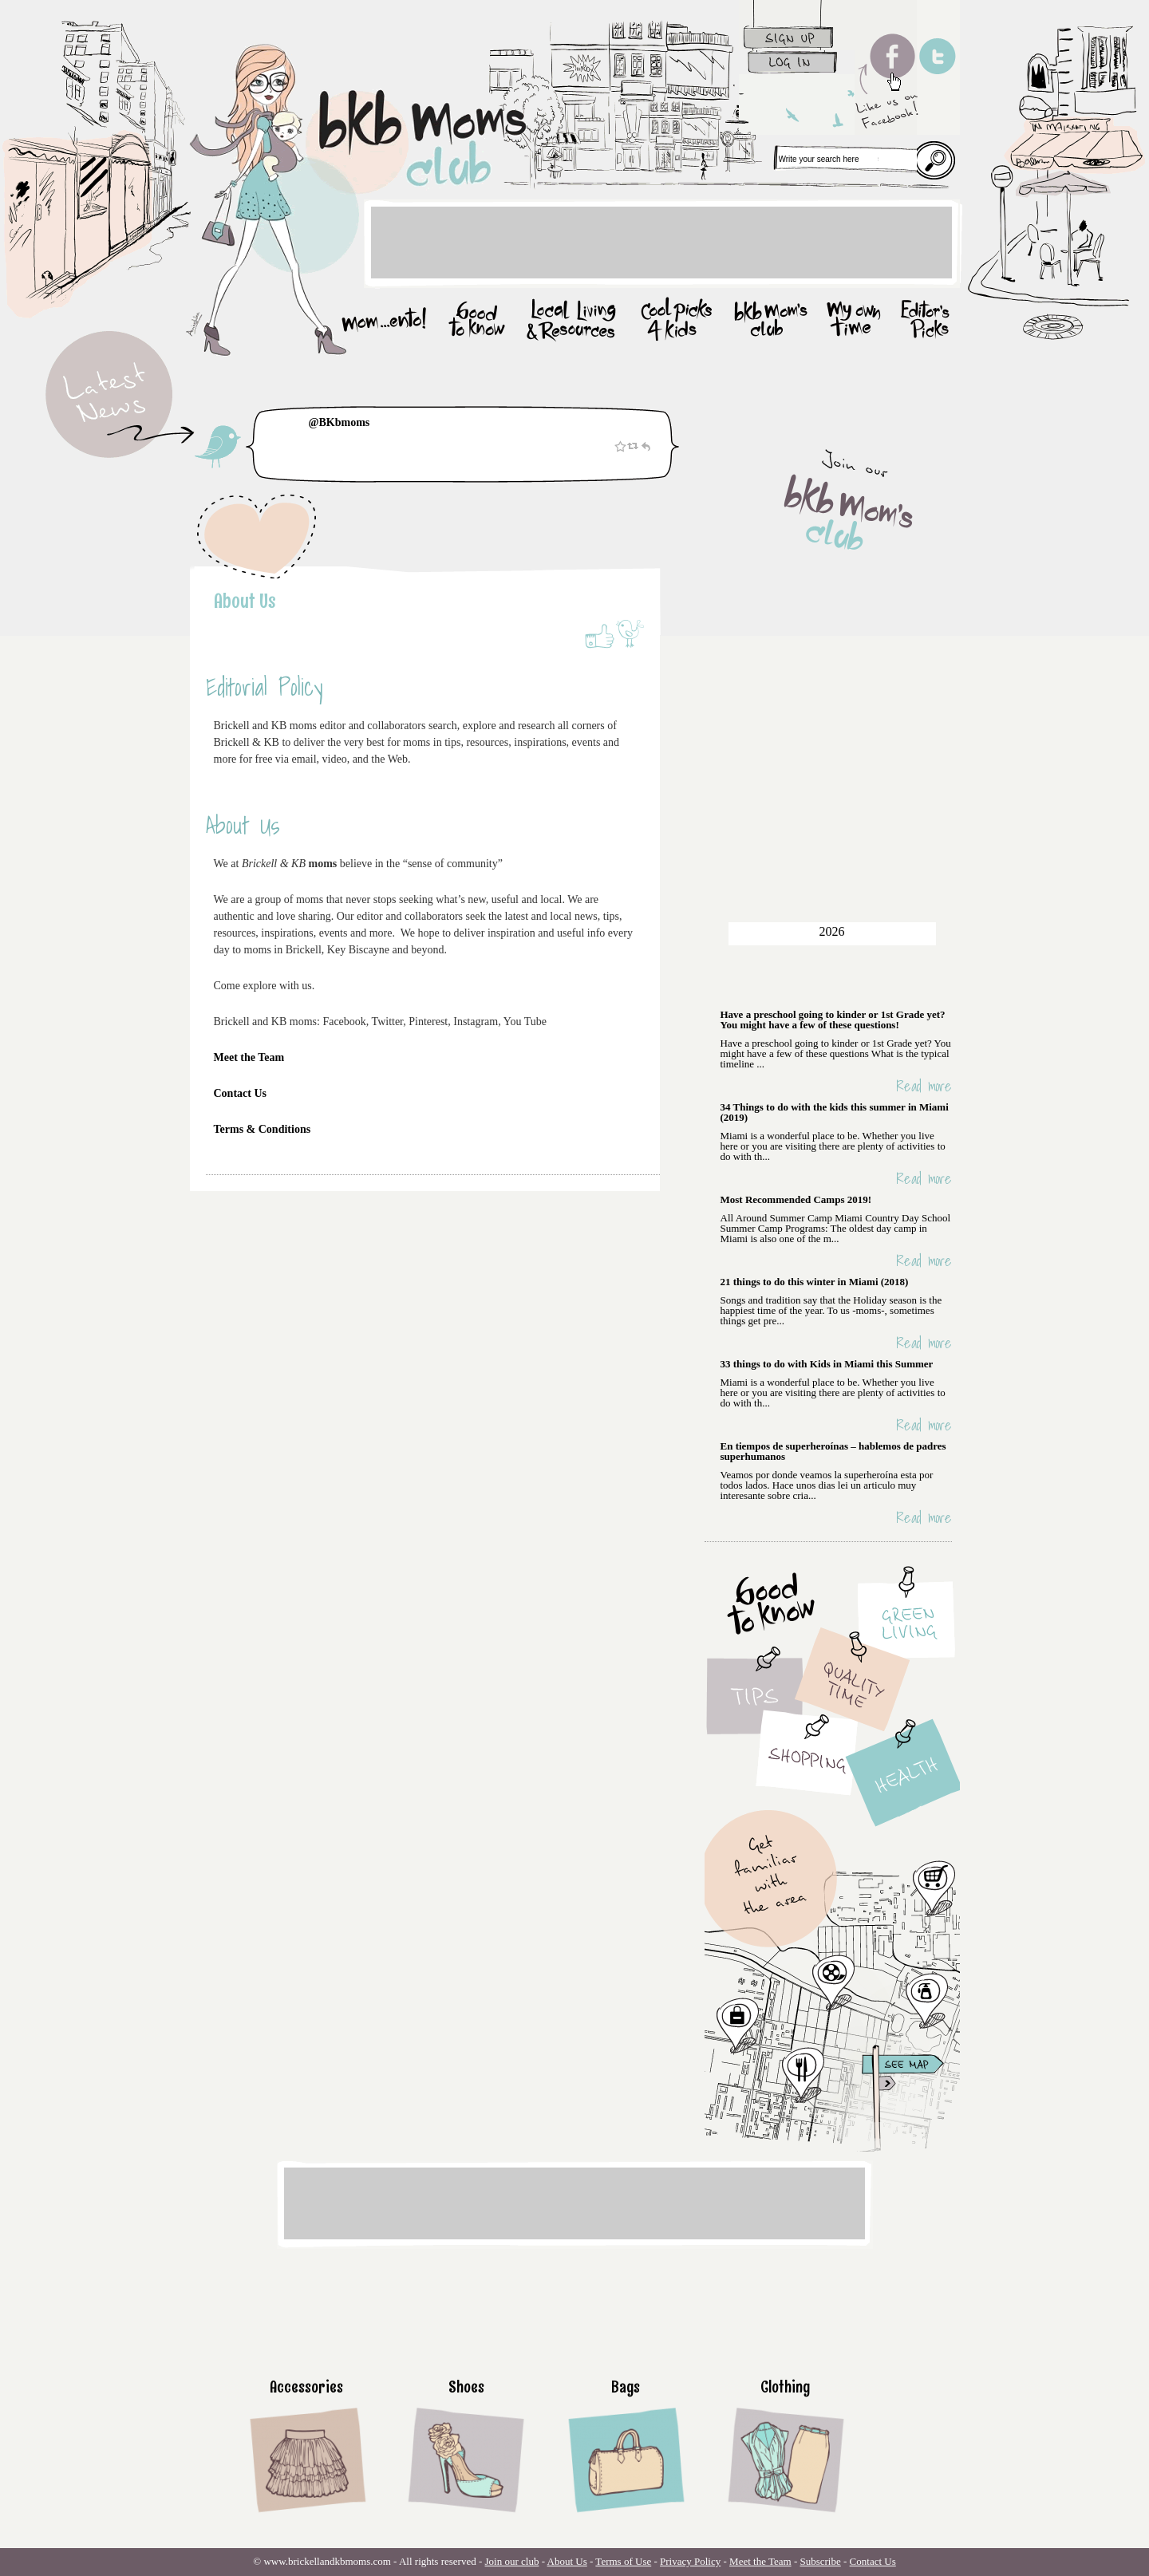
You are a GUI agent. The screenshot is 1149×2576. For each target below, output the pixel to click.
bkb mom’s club (771, 321)
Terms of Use (623, 2561)
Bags (625, 2387)
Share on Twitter (629, 635)
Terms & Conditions (264, 1129)
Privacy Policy (690, 2561)
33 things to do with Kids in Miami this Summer (827, 1364)
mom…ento (387, 321)
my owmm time (856, 321)
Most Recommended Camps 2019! (796, 1199)
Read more (924, 1086)
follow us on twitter (938, 67)
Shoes (466, 2387)
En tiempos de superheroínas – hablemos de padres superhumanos (833, 1451)
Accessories (306, 2387)
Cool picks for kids (677, 321)
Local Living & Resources (572, 321)
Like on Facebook (598, 635)
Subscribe (820, 2561)
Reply (645, 446)
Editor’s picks (923, 321)
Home (335, 99)
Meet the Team (249, 1057)
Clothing (785, 2387)
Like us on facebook (886, 67)
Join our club (512, 2561)
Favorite (620, 446)
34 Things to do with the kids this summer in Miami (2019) (835, 1112)
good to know (476, 321)
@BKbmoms (339, 422)
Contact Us (242, 1093)
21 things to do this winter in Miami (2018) (815, 1282)
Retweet (632, 446)
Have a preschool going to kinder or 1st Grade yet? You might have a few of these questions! (833, 1019)
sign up (797, 25)
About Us (245, 600)
